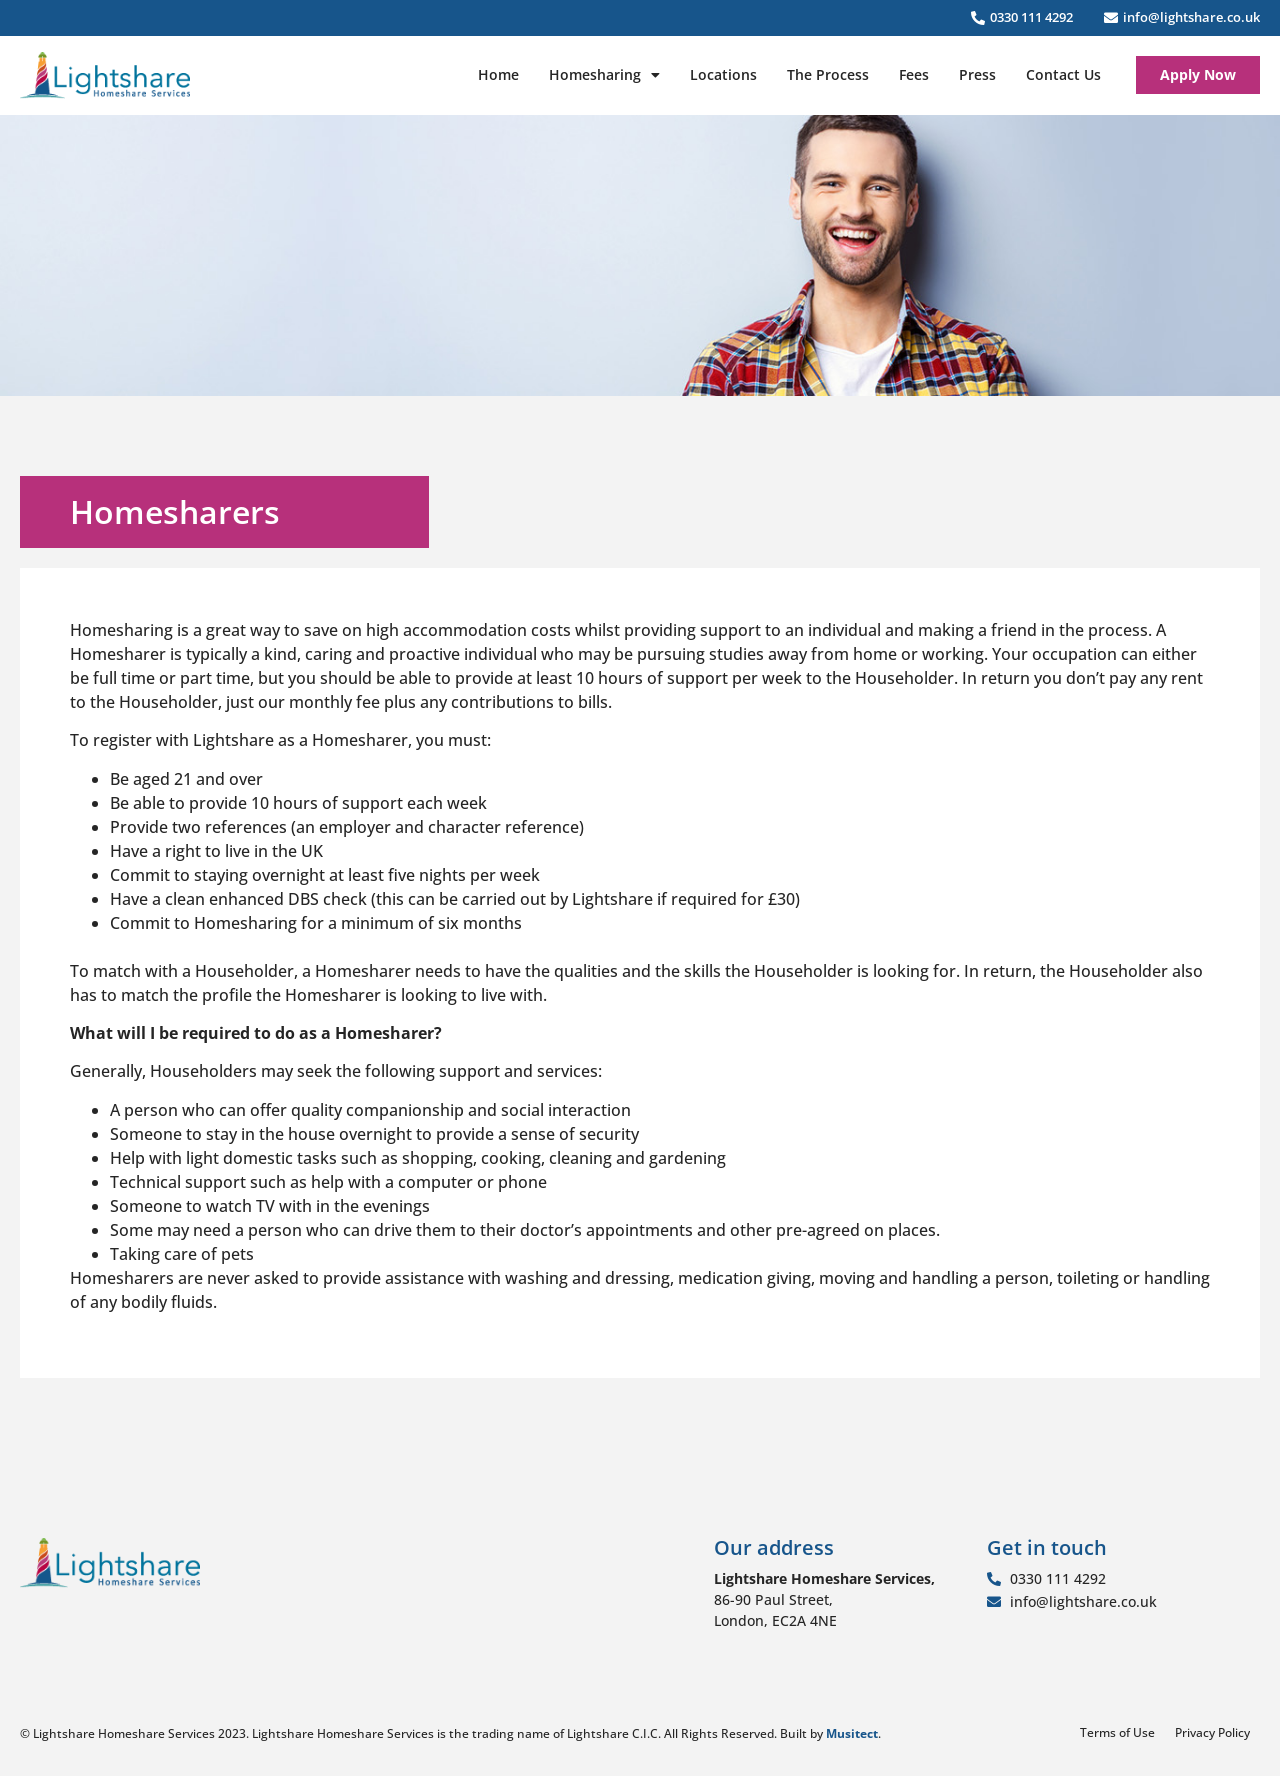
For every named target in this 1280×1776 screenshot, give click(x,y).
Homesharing (604, 75)
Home (498, 74)
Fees (914, 74)
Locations (723, 74)
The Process (828, 74)
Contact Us (1063, 74)
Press (977, 74)
